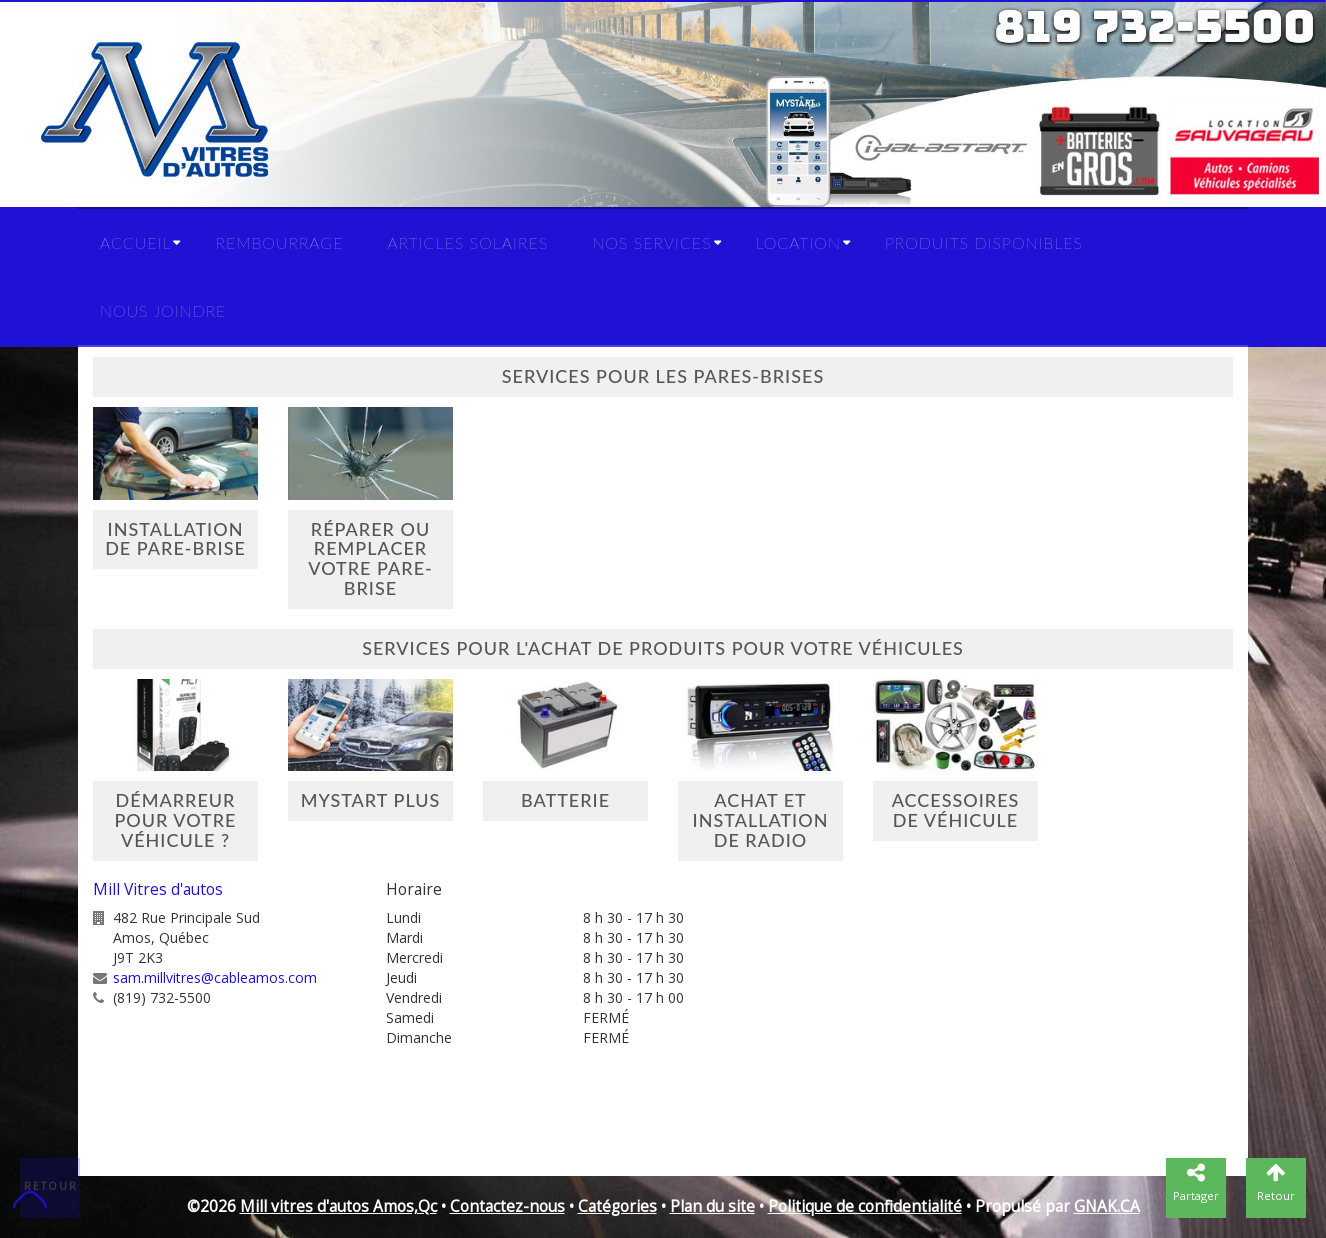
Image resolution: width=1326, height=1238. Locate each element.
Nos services (651, 242)
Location (798, 242)
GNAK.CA (1107, 1206)
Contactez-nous (507, 1206)
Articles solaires (467, 242)
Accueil (135, 242)
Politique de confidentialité (865, 1206)
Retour (51, 1186)
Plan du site (712, 1206)
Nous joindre (163, 310)
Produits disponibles (984, 242)
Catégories (617, 1206)
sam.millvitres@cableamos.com (215, 977)
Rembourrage (279, 242)
